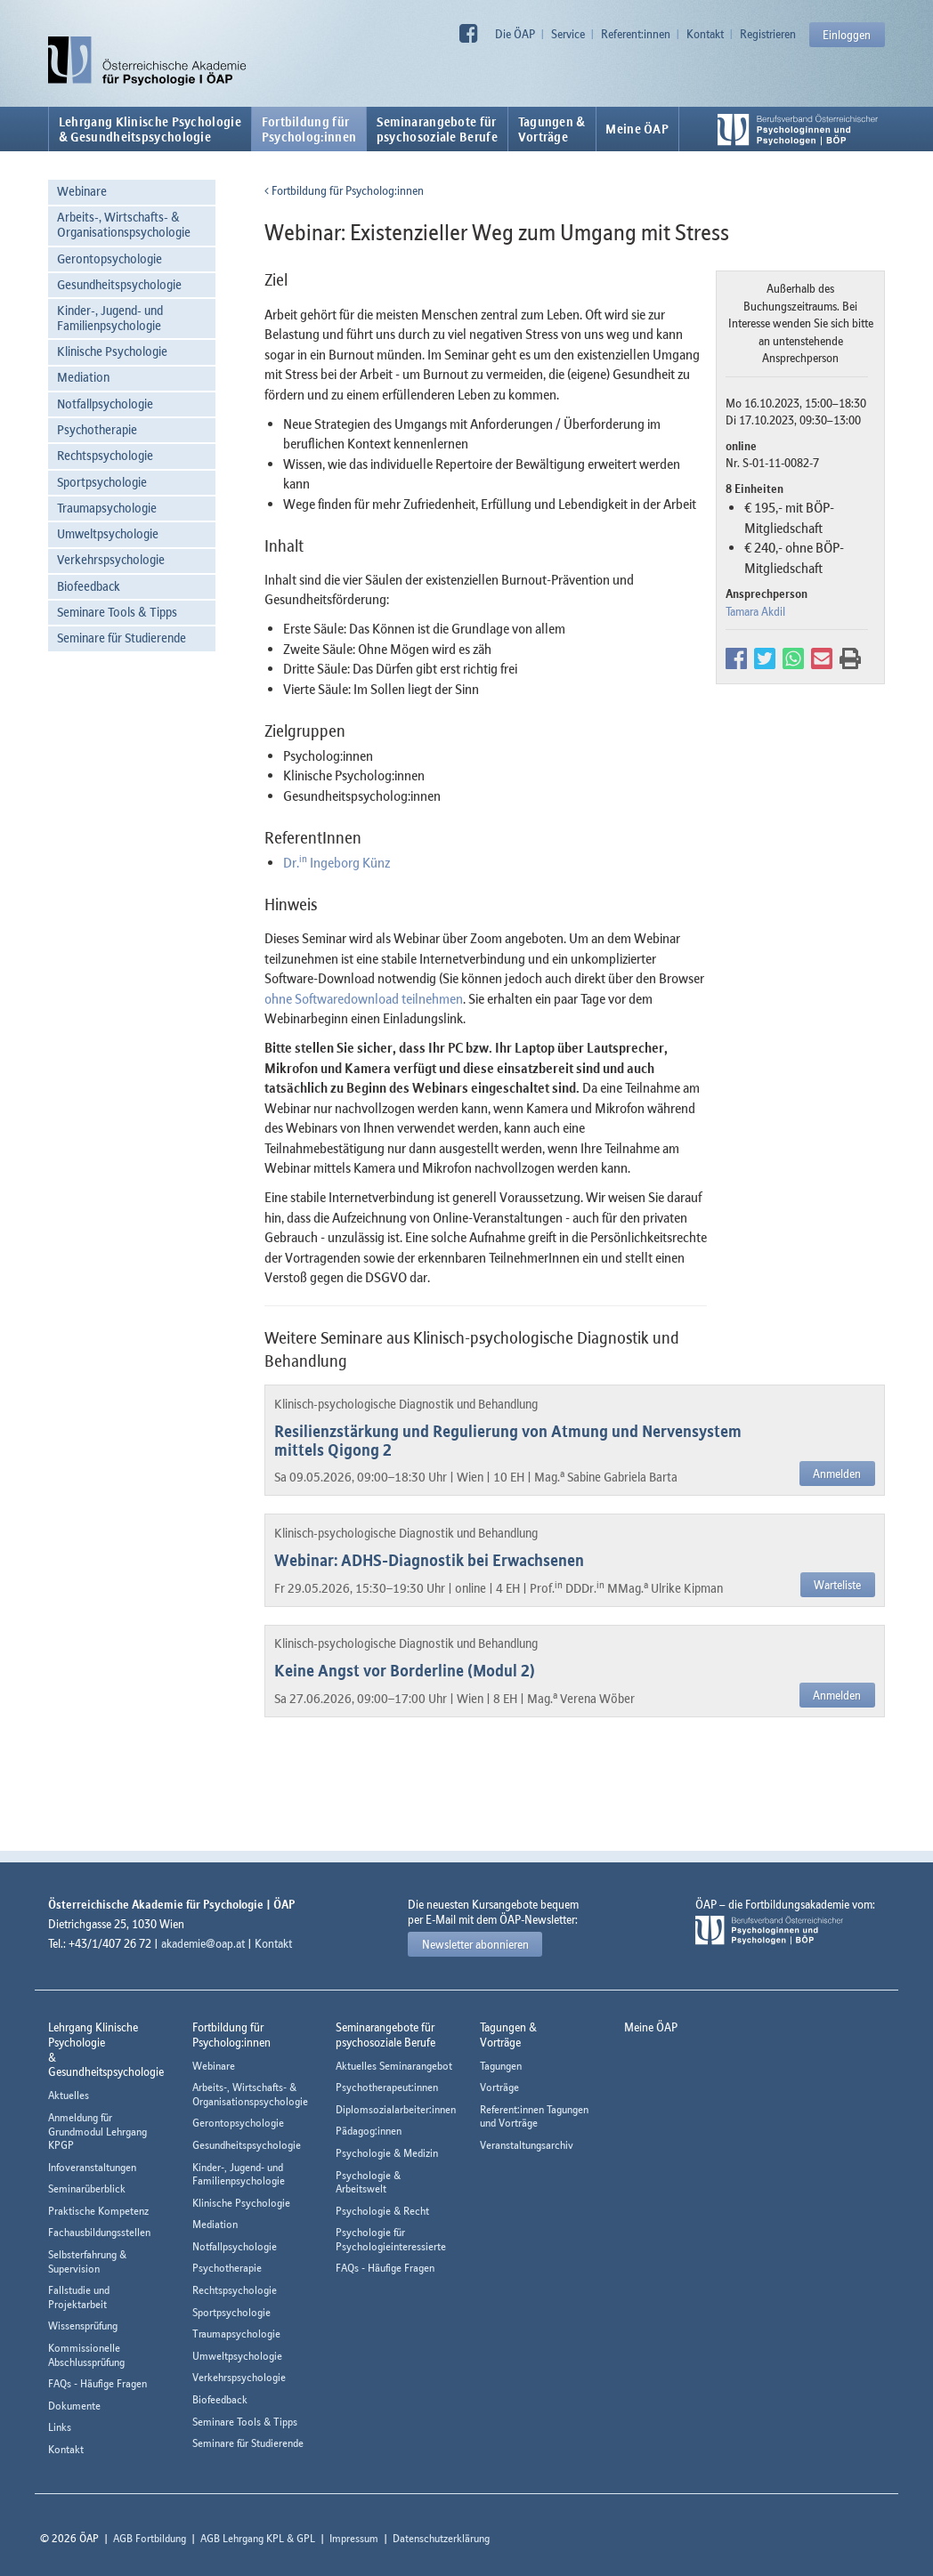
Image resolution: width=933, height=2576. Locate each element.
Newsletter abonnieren (475, 1944)
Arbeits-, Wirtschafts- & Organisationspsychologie (124, 224)
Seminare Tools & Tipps (117, 611)
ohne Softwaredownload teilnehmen (363, 998)
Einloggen (847, 35)
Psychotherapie (97, 429)
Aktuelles (68, 2095)
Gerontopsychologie (109, 258)
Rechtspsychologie (105, 455)
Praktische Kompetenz (98, 2210)
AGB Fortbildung (149, 2538)
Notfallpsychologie (105, 403)
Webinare (82, 190)
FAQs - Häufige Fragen (97, 2383)
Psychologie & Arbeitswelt (368, 2182)
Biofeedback (88, 586)
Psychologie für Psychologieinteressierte (391, 2239)
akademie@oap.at (203, 1943)
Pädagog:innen (369, 2130)
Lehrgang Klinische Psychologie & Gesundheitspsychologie (150, 129)
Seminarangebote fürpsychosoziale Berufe (437, 129)
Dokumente (74, 2405)
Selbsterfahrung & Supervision (87, 2261)
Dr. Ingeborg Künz (336, 862)
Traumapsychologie (107, 507)
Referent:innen (635, 34)
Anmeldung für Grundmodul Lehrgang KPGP (97, 2131)
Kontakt (705, 34)
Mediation (83, 376)
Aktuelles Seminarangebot (394, 2065)
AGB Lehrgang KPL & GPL (257, 2538)
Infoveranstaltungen (92, 2167)
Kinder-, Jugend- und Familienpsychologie (110, 318)
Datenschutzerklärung (441, 2538)
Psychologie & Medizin (387, 2153)
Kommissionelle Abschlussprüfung (86, 2355)
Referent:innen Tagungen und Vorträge (534, 2116)
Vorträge (499, 2087)
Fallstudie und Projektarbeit (79, 2297)
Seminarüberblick (87, 2188)
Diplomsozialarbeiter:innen (396, 2109)
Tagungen (501, 2065)
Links (59, 2427)
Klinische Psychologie (112, 351)
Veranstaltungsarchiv (526, 2145)
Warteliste (837, 1585)
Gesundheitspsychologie (119, 284)
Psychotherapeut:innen (387, 2087)
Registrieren (768, 34)
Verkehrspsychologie (111, 559)
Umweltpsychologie (107, 533)
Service (568, 34)
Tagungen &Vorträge (552, 129)
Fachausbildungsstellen (99, 2232)
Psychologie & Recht (382, 2210)
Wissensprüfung (83, 2325)
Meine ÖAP (637, 129)
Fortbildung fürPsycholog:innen (309, 129)
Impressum (353, 2538)
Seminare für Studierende (121, 637)
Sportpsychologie (102, 481)
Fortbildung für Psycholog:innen (344, 190)
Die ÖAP (515, 34)
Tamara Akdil (755, 611)
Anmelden (837, 1473)
